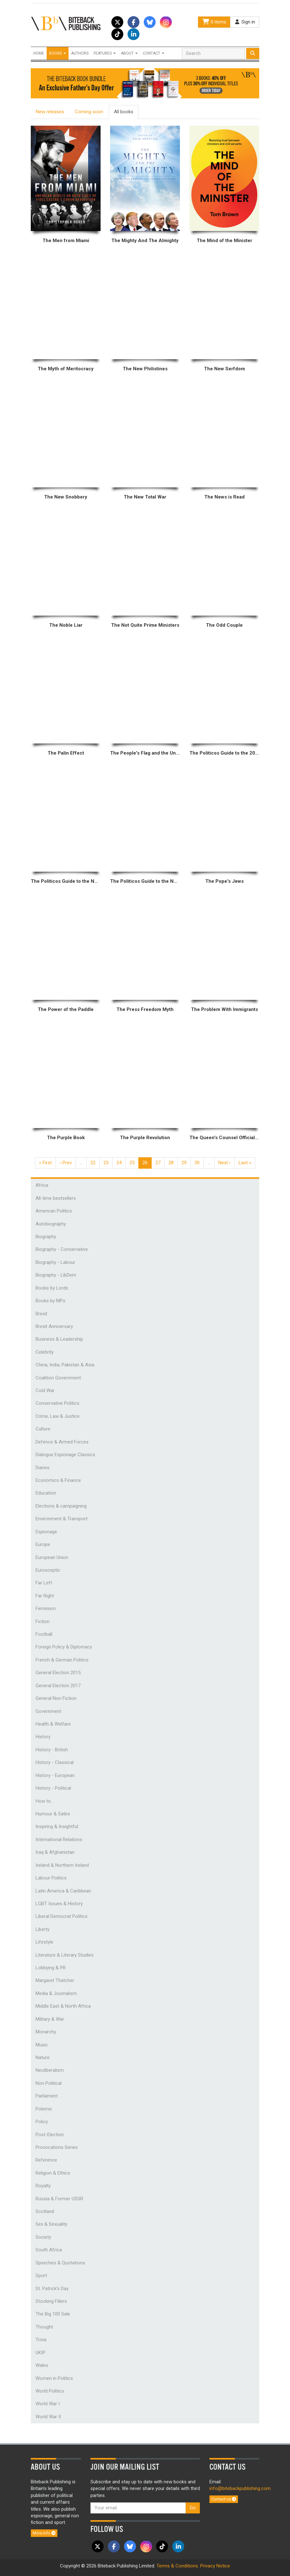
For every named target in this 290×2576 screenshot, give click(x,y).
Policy (42, 2121)
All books (123, 112)
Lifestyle (44, 1942)
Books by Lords (52, 1288)
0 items (214, 22)
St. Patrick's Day (52, 2288)
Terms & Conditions (177, 2566)
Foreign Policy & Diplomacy (64, 1647)
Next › (224, 1163)
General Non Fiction (56, 1698)
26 (145, 1163)
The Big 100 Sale (53, 2314)
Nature (42, 2057)
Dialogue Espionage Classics (65, 1454)
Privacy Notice (215, 2566)
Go (193, 2508)
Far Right (45, 1596)
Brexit (41, 1314)
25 (132, 1163)
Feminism (46, 1608)
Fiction (42, 1621)
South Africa (49, 2250)
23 (106, 1163)
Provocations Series (57, 2147)
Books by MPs (50, 1301)
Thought (44, 2327)
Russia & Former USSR (59, 2199)
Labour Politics (51, 1878)
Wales (42, 2365)
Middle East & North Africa (63, 2006)
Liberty (42, 1929)
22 (93, 1163)
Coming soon (89, 112)
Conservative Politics (57, 1403)
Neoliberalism (50, 2070)
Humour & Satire (53, 1814)
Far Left (44, 1583)
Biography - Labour (55, 1262)
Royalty (43, 2186)
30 (197, 1163)
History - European (55, 1775)
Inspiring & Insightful (57, 1826)
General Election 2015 (58, 1672)
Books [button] (57, 53)
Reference (46, 2160)
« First (45, 1163)
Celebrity (45, 1352)
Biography (46, 1236)
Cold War (45, 1390)
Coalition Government (58, 1378)
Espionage (46, 1532)
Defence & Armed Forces (62, 1442)
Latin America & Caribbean (63, 1891)
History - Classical (55, 1762)
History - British (52, 1750)
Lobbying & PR (51, 1968)
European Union (52, 1557)
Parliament (47, 2096)
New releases (50, 112)
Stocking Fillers (51, 2301)
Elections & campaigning (61, 1506)
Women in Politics (54, 2378)
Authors (80, 53)
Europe (43, 1544)
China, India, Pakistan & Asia (65, 1365)
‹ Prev (66, 1163)
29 (184, 1163)
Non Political (49, 2083)
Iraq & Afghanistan (55, 1852)
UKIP (40, 2352)
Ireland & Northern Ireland (62, 1865)
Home (38, 53)
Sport (41, 2275)
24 (119, 1163)
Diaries (42, 1467)
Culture (43, 1429)
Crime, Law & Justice (58, 1416)
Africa (42, 1185)
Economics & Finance (58, 1480)
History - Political (53, 1788)
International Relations (59, 1839)
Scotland (45, 2211)
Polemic (44, 2109)
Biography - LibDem (56, 1275)
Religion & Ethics (53, 2173)
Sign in (244, 22)
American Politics (54, 1211)
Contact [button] (153, 53)
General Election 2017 (58, 1685)
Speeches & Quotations (60, 2263)
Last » (245, 1163)
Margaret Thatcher (55, 1980)
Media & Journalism (56, 1993)
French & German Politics (62, 1660)
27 (158, 1163)
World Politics (50, 2391)
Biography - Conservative (62, 1249)
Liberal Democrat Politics (62, 1916)
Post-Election (50, 2134)
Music (42, 2045)
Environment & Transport (62, 1519)
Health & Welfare (53, 1724)
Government (48, 1711)
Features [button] (105, 53)
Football (44, 1634)
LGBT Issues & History (59, 1903)
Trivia (41, 2339)
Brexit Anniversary (54, 1326)
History (43, 1737)
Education (46, 1493)
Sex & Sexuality (51, 2224)
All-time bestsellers (56, 1198)
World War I (48, 2404)
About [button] (129, 53)
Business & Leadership (59, 1339)
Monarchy (46, 2032)
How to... (45, 1801)
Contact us (223, 2499)
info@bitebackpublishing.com (240, 2488)
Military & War (50, 2019)
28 (171, 1163)
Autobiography (51, 1224)
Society (43, 2237)
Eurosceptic (48, 1570)
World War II (48, 2417)
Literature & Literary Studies (65, 1955)
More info (44, 2533)
